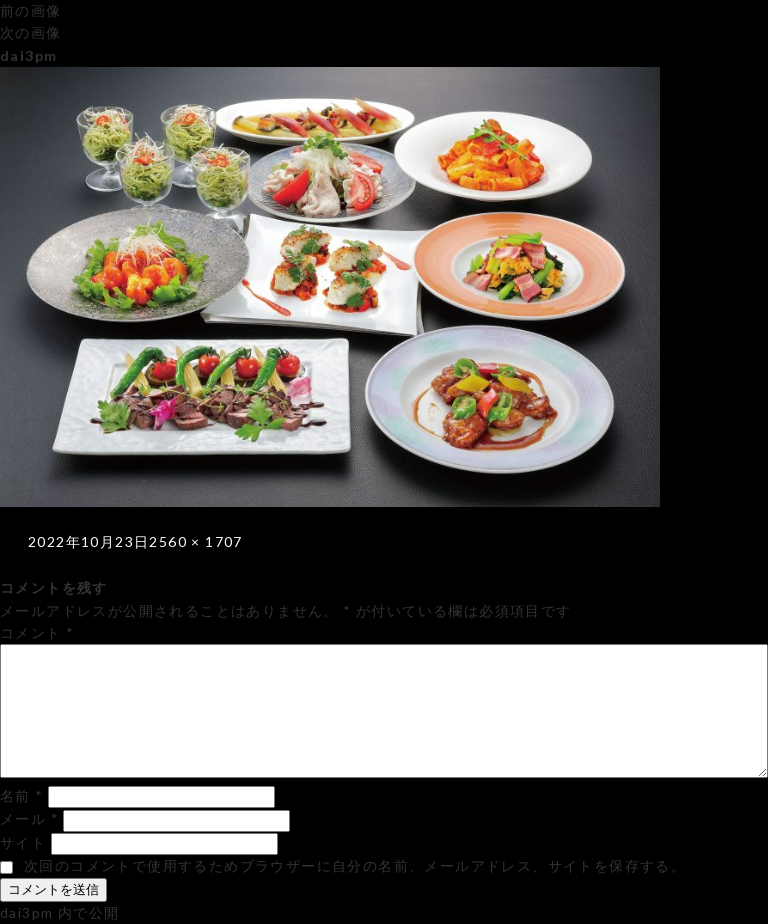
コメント (37, 632)
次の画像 (31, 32)
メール (29, 818)
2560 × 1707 (195, 541)
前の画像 (31, 10)
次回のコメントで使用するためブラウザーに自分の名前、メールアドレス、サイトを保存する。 (355, 865)
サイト (23, 842)
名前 (22, 795)
